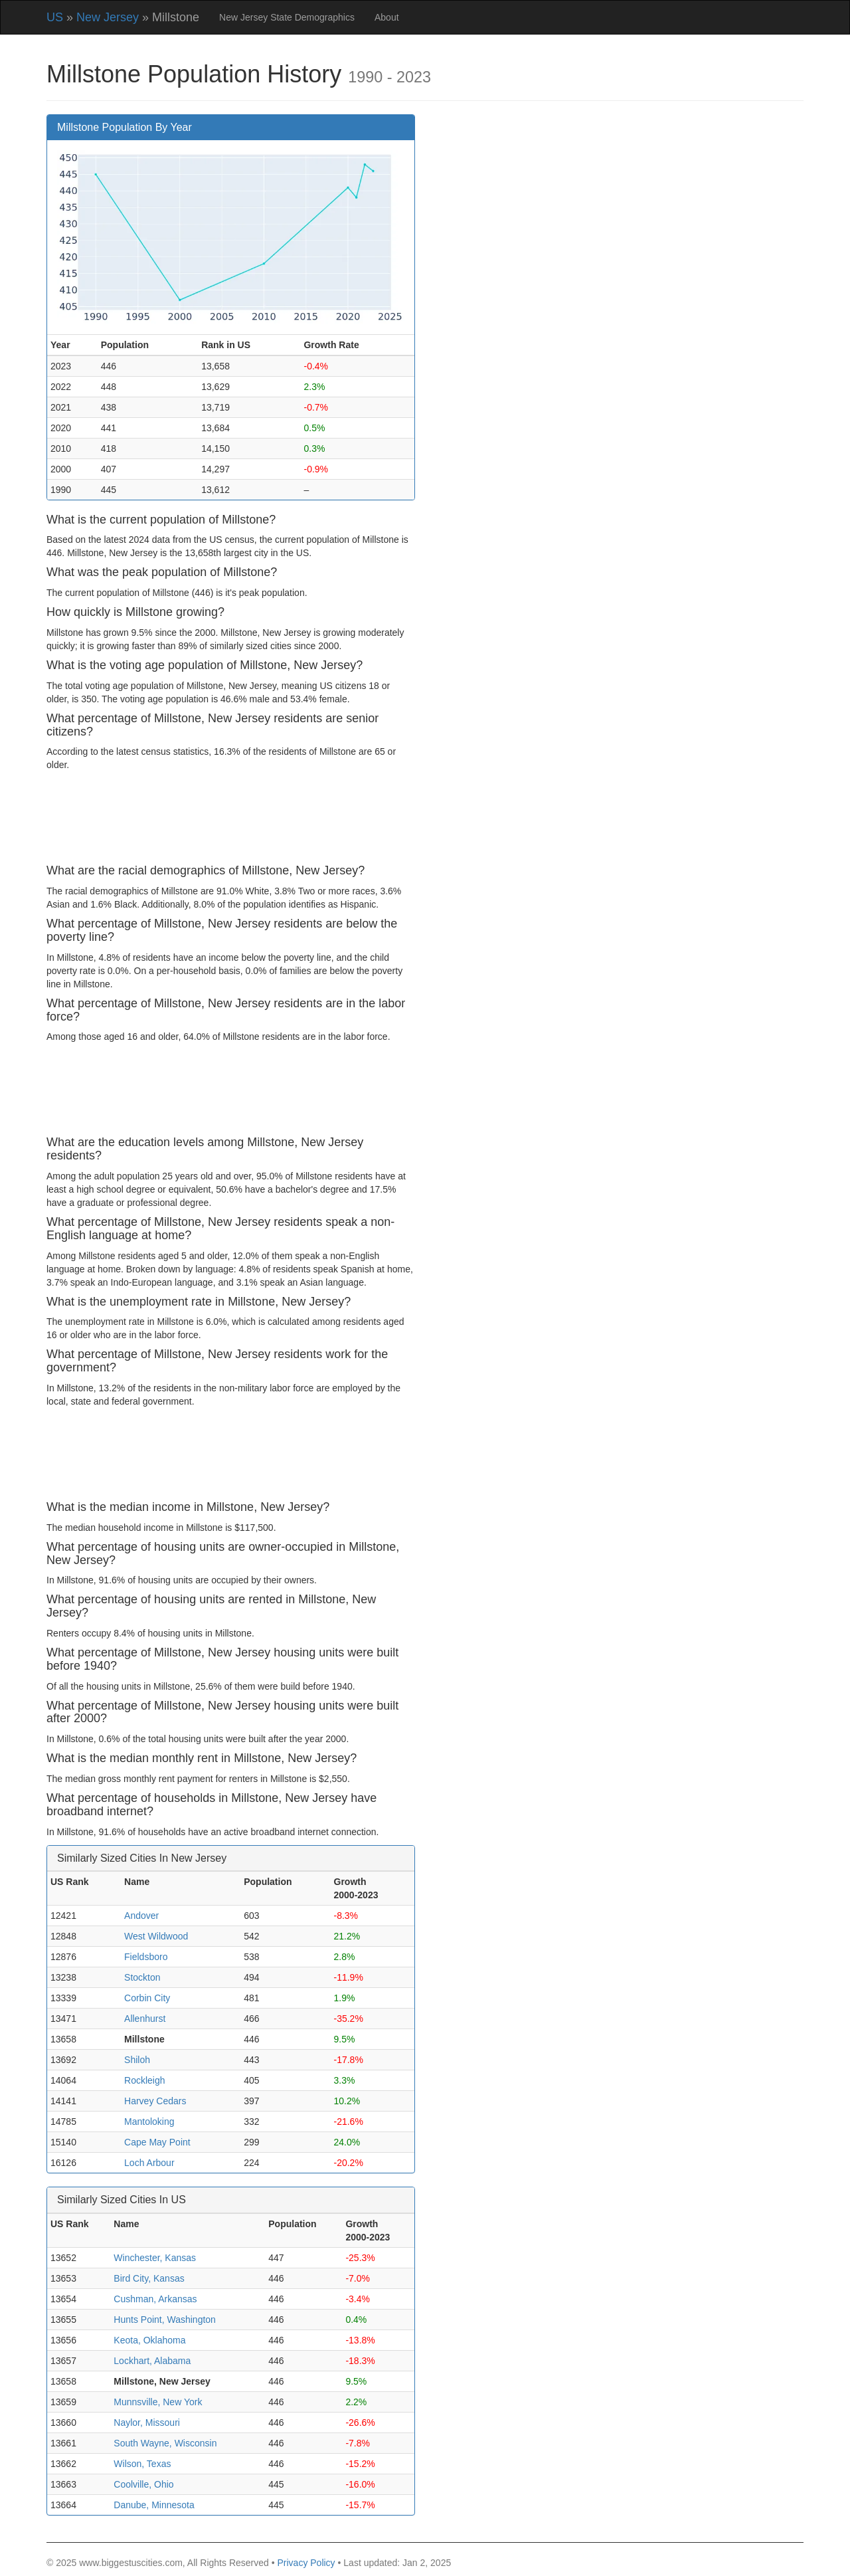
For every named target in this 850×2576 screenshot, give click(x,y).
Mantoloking (149, 2121)
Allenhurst (144, 2018)
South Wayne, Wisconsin (165, 2443)
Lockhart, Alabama (152, 2360)
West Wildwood (156, 1936)
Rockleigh (144, 2080)
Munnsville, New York (158, 2402)
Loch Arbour (149, 2162)
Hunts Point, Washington (165, 2319)
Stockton (142, 1977)
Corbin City (147, 1998)
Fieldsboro (145, 1956)
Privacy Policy (306, 2562)
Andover (141, 1915)
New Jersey (107, 17)
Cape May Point (157, 2142)
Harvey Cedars (155, 2101)
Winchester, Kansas (155, 2257)
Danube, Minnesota (154, 2505)
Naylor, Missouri (147, 2422)
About (387, 17)
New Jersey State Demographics (287, 17)
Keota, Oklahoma (149, 2340)
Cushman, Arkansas (155, 2299)
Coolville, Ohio (143, 2484)
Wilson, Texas (142, 2463)
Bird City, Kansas (149, 2278)
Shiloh (137, 2059)
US (54, 17)
